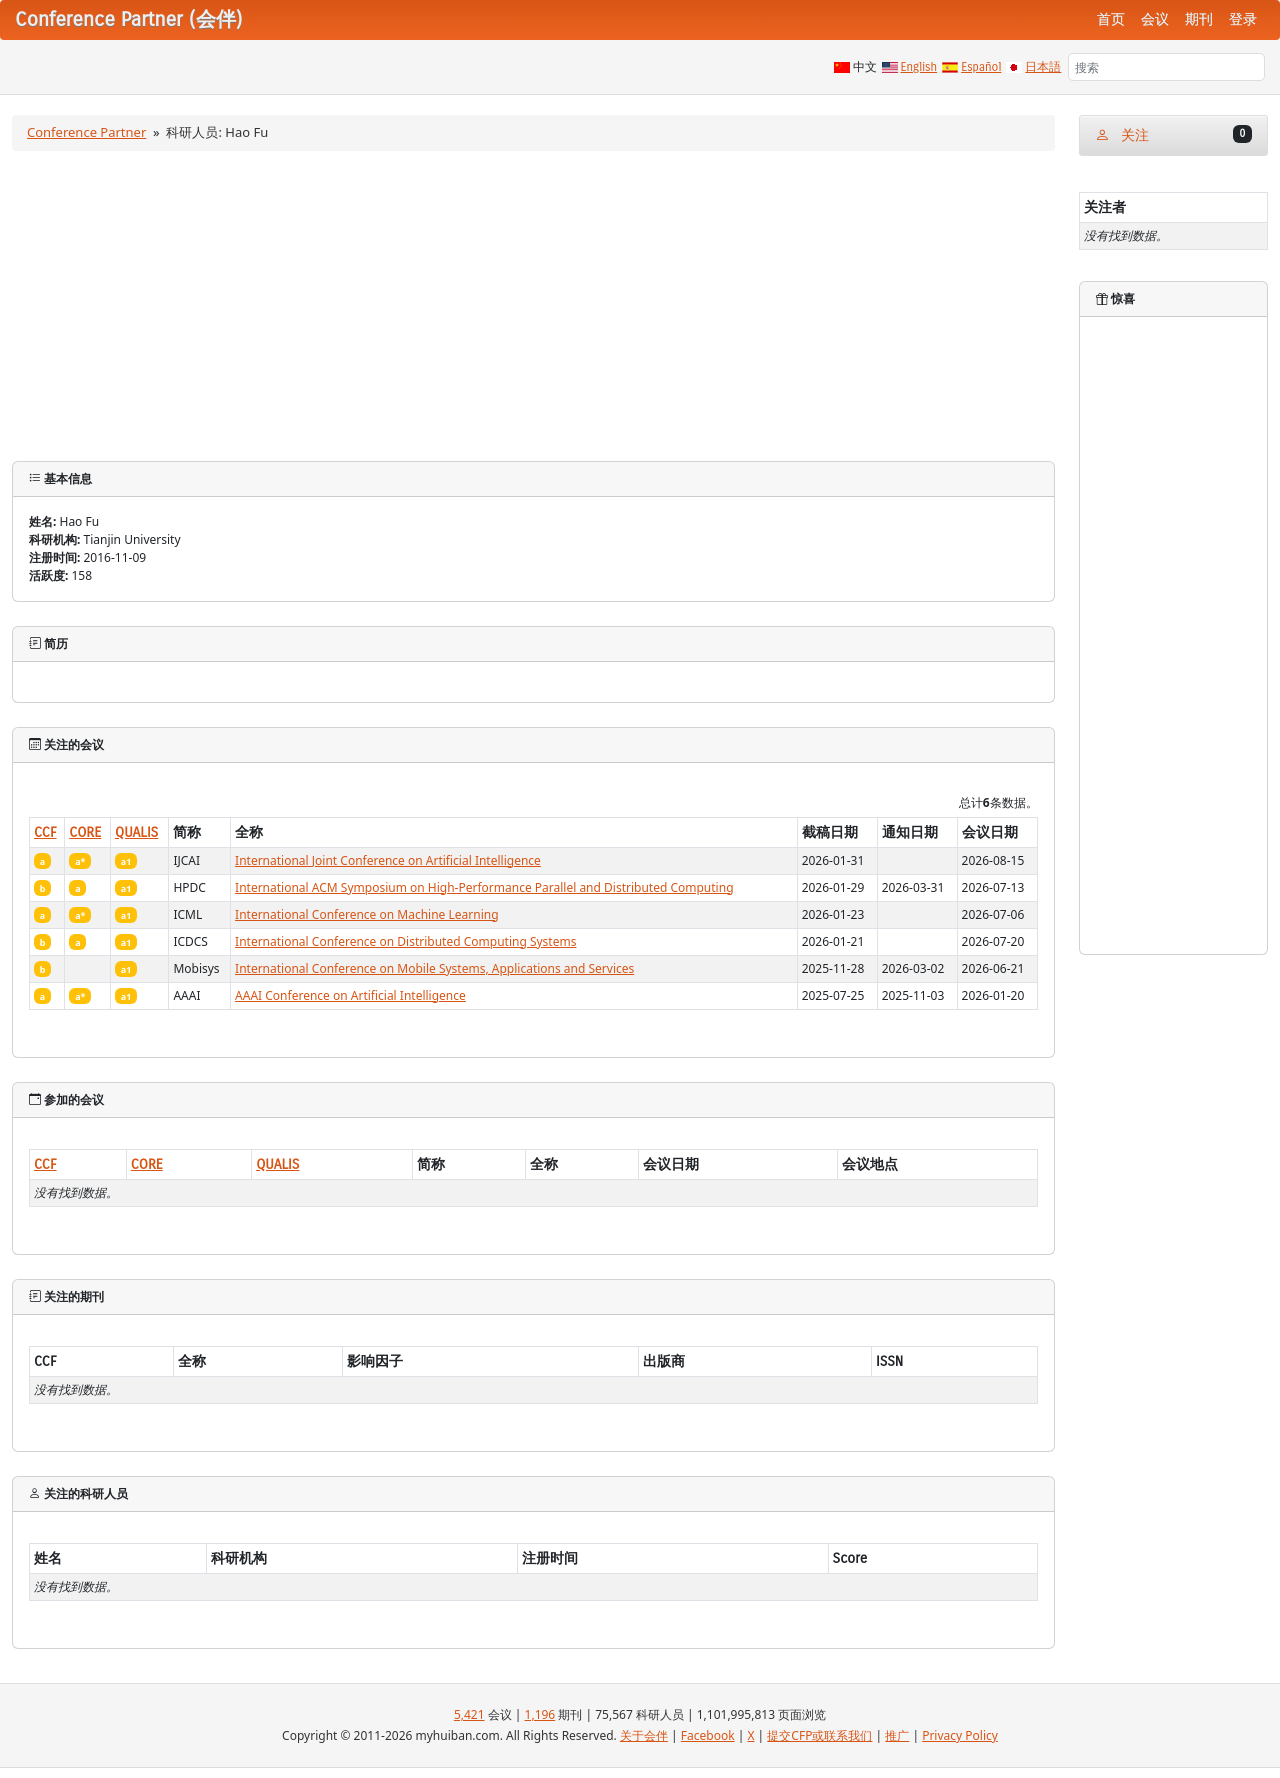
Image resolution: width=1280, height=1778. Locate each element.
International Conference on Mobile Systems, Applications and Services (434, 968)
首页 (1111, 19)
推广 (897, 1735)
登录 (1243, 19)
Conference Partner (86, 132)
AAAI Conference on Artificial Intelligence (350, 995)
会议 (1155, 19)
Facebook (708, 1735)
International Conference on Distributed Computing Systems (405, 941)
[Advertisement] (533, 311)
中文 (865, 67)
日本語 (1043, 67)
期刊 (1199, 19)
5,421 (469, 1714)
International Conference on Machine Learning (367, 914)
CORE (85, 832)
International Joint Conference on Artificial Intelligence (388, 860)
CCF (45, 832)
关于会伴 (644, 1735)
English (919, 67)
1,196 (540, 1714)
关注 (1173, 134)
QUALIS (136, 832)
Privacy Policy (960, 1735)
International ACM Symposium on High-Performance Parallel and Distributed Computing (484, 887)
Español (981, 67)
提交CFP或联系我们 (819, 1735)
